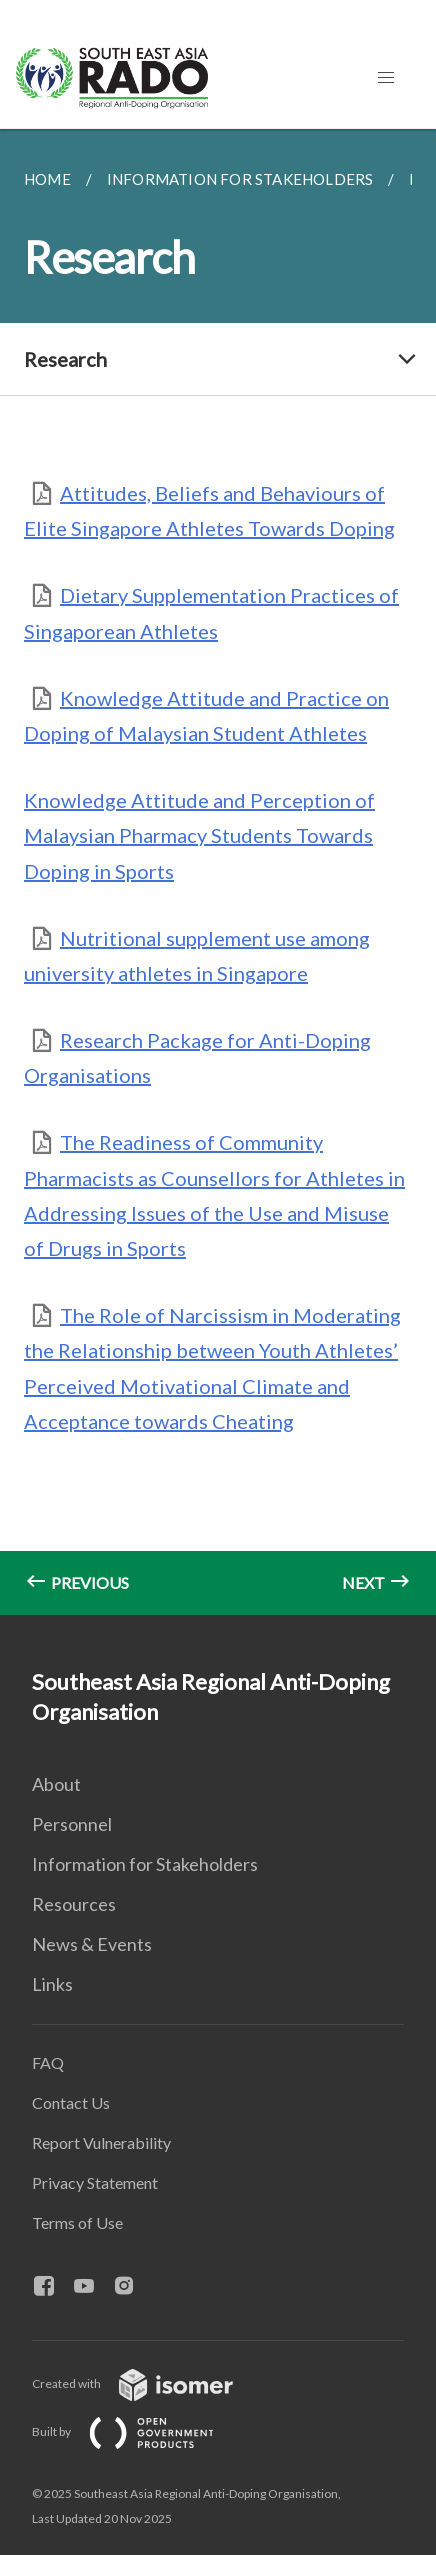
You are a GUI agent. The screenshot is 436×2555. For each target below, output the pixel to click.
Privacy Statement (95, 2182)
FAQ (48, 2062)
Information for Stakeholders (145, 1864)
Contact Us (71, 2102)
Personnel (72, 1824)
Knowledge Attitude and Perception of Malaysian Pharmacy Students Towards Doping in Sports (199, 835)
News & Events (92, 1944)
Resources (74, 1904)
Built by (139, 2431)
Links (52, 1984)
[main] (218, 872)
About (56, 1784)
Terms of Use (77, 2222)
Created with (148, 2383)
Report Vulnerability (101, 2142)
